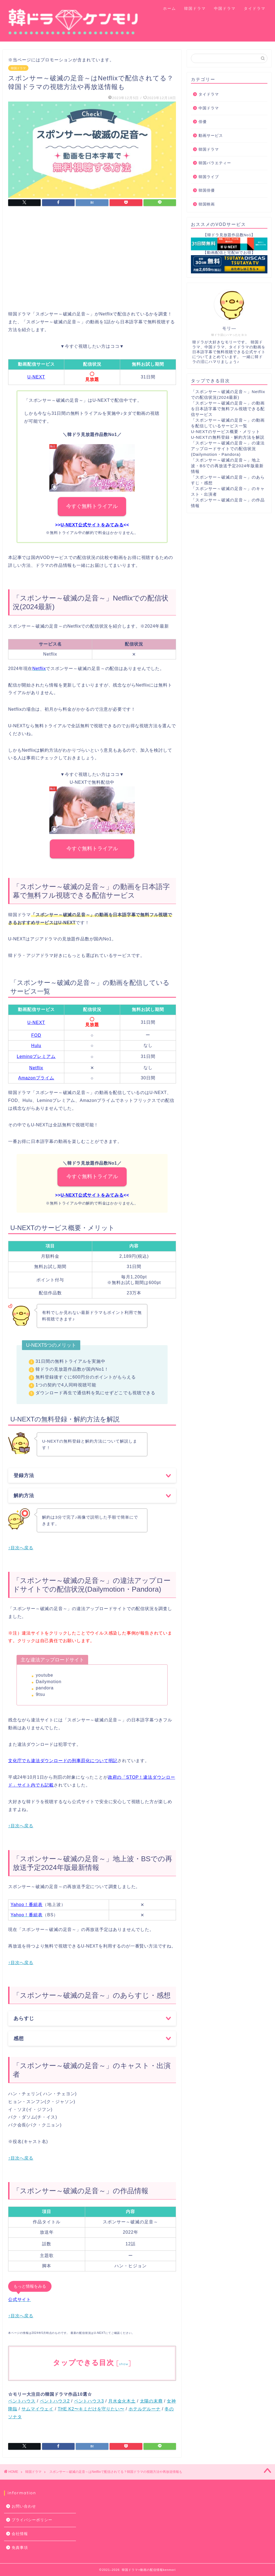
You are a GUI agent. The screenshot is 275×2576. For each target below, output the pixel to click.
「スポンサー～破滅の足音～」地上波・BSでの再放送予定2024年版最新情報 (227, 466)
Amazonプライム (36, 1078)
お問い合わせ (24, 2506)
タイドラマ (255, 8)
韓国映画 (207, 204)
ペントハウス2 (55, 2401)
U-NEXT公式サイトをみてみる (91, 525)
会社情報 (20, 2534)
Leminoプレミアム (36, 1056)
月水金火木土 (122, 2401)
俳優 (203, 122)
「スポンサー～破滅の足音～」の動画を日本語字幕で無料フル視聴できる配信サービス (228, 409)
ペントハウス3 (89, 2401)
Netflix (36, 1068)
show (123, 2364)
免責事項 (20, 2548)
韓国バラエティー (215, 163)
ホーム (169, 8)
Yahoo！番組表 (27, 1904)
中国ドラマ (225, 8)
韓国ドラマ (195, 8)
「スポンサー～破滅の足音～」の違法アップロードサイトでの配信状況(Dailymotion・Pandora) (228, 449)
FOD (36, 1035)
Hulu (36, 1045)
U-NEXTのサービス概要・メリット (225, 431)
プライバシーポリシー (32, 2520)
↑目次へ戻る (20, 1547)
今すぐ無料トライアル (92, 506)
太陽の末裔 (151, 2401)
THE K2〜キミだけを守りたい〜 (91, 2409)
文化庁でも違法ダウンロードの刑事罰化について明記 (62, 1760)
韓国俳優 (207, 190)
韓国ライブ (209, 177)
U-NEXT (36, 377)
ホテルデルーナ (145, 2409)
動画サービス (211, 136)
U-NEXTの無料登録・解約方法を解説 (227, 437)
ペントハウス (22, 2401)
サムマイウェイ (37, 2409)
